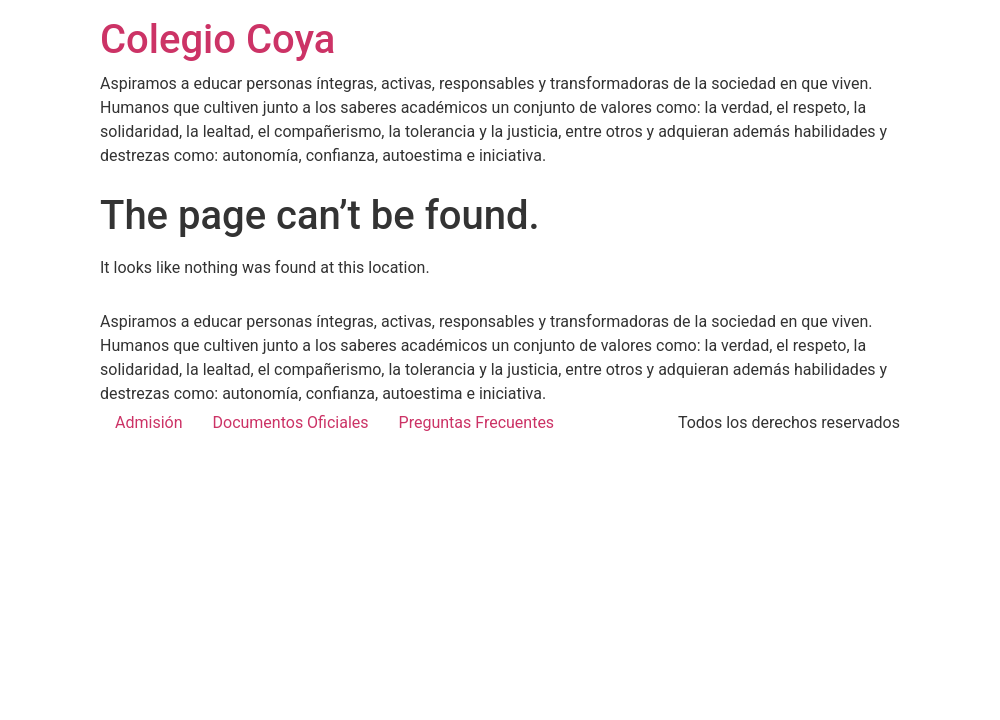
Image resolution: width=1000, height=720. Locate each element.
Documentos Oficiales (291, 422)
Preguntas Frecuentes (477, 422)
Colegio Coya (217, 39)
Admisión (149, 422)
